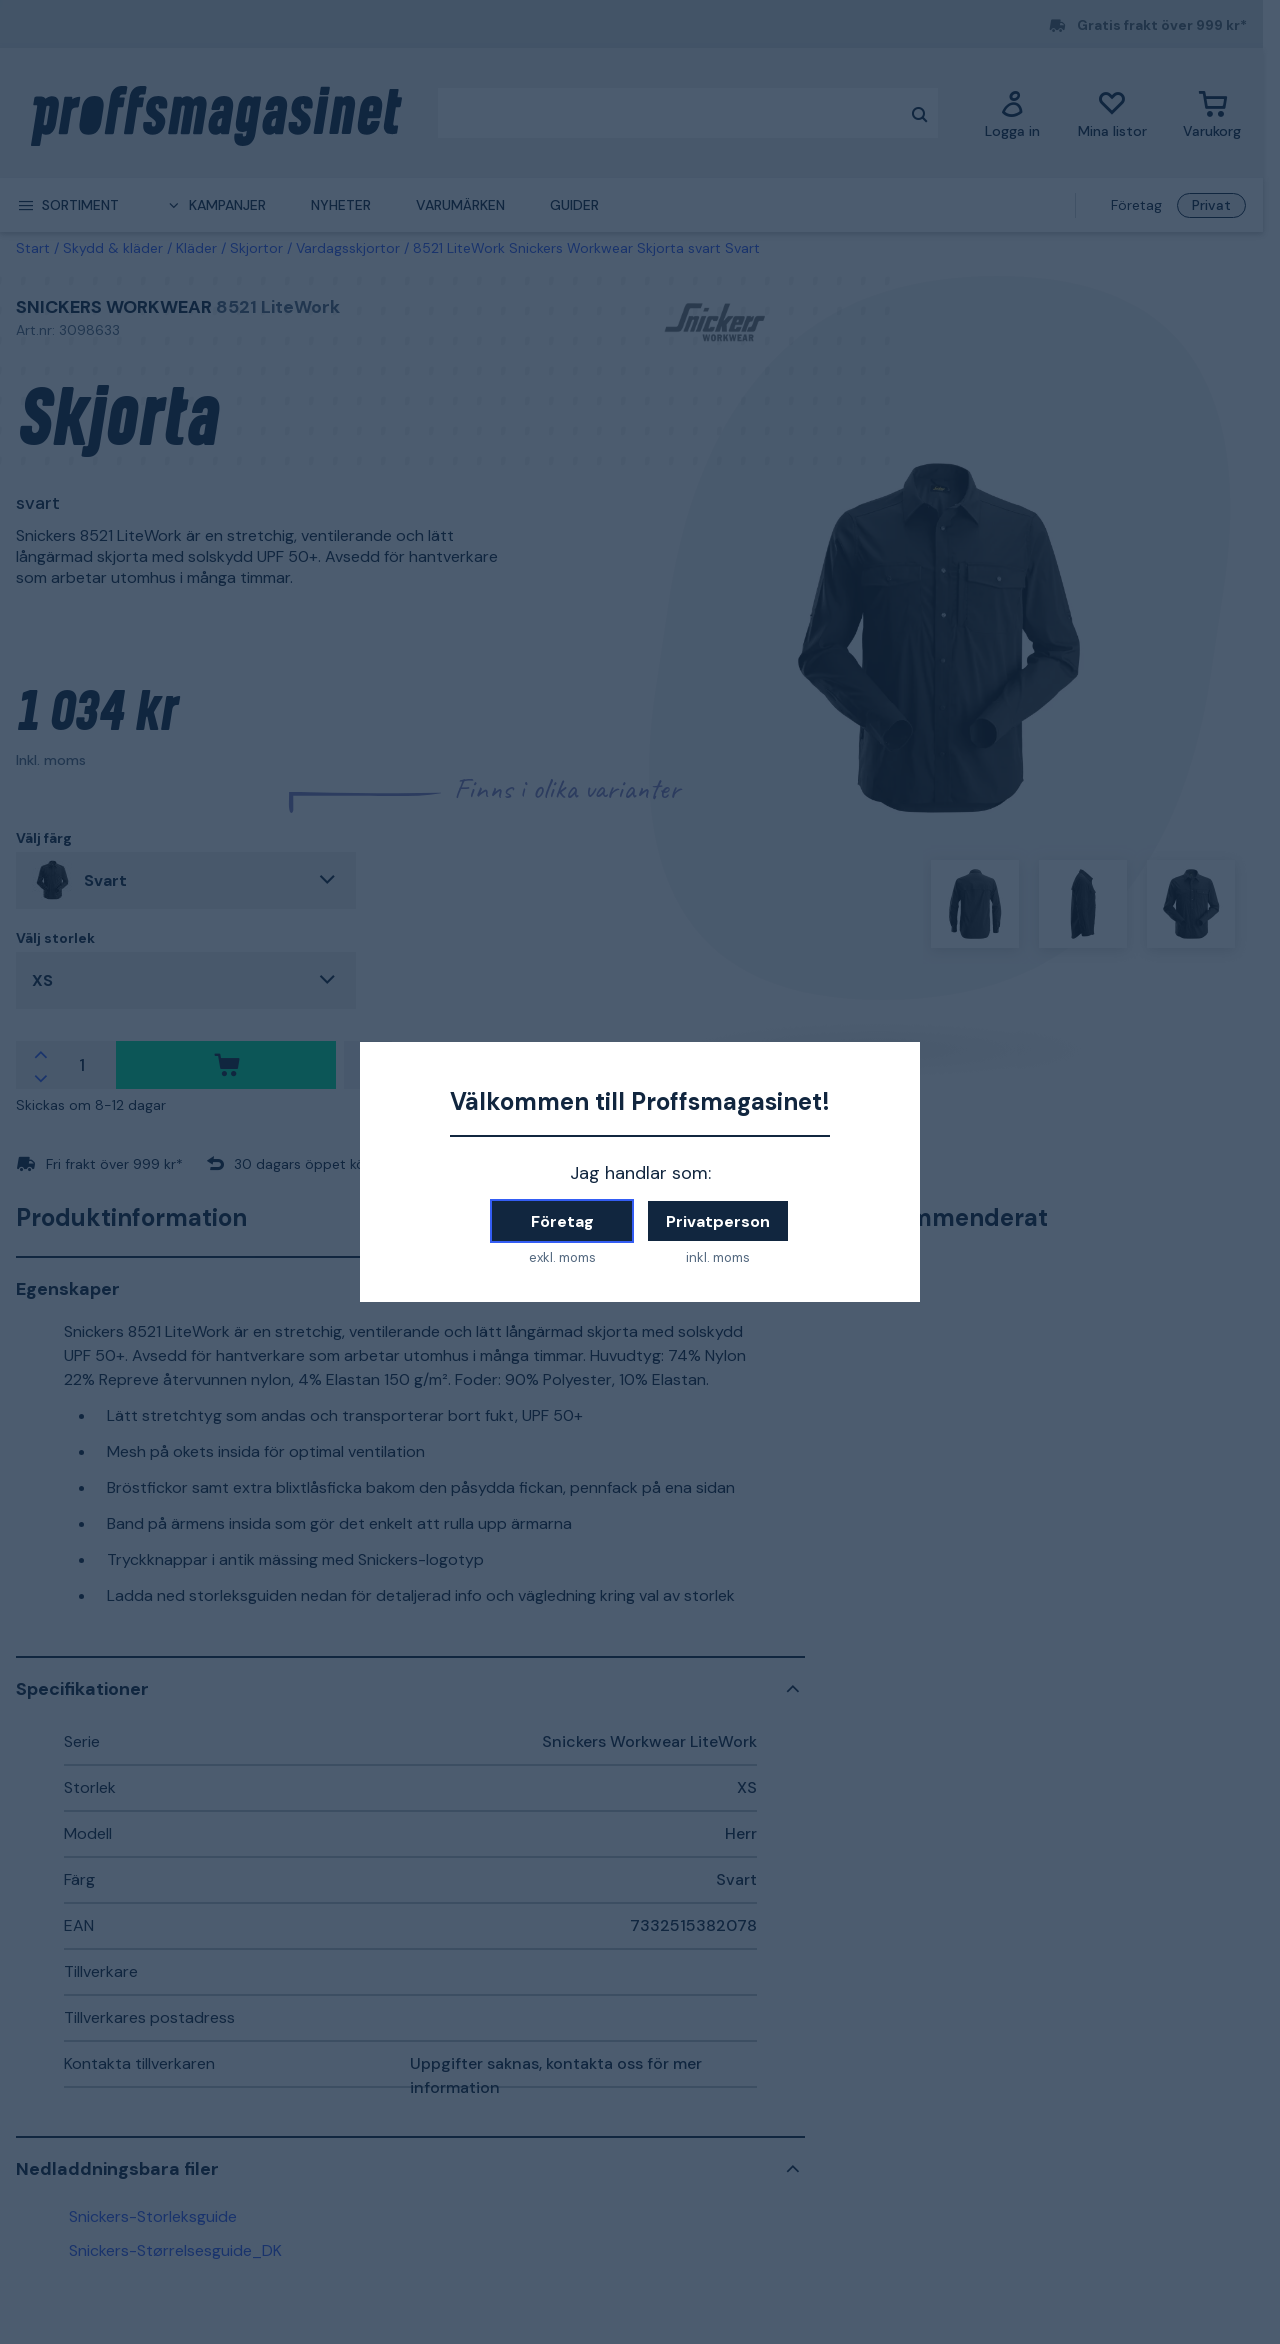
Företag (562, 1221)
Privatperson (718, 1221)
